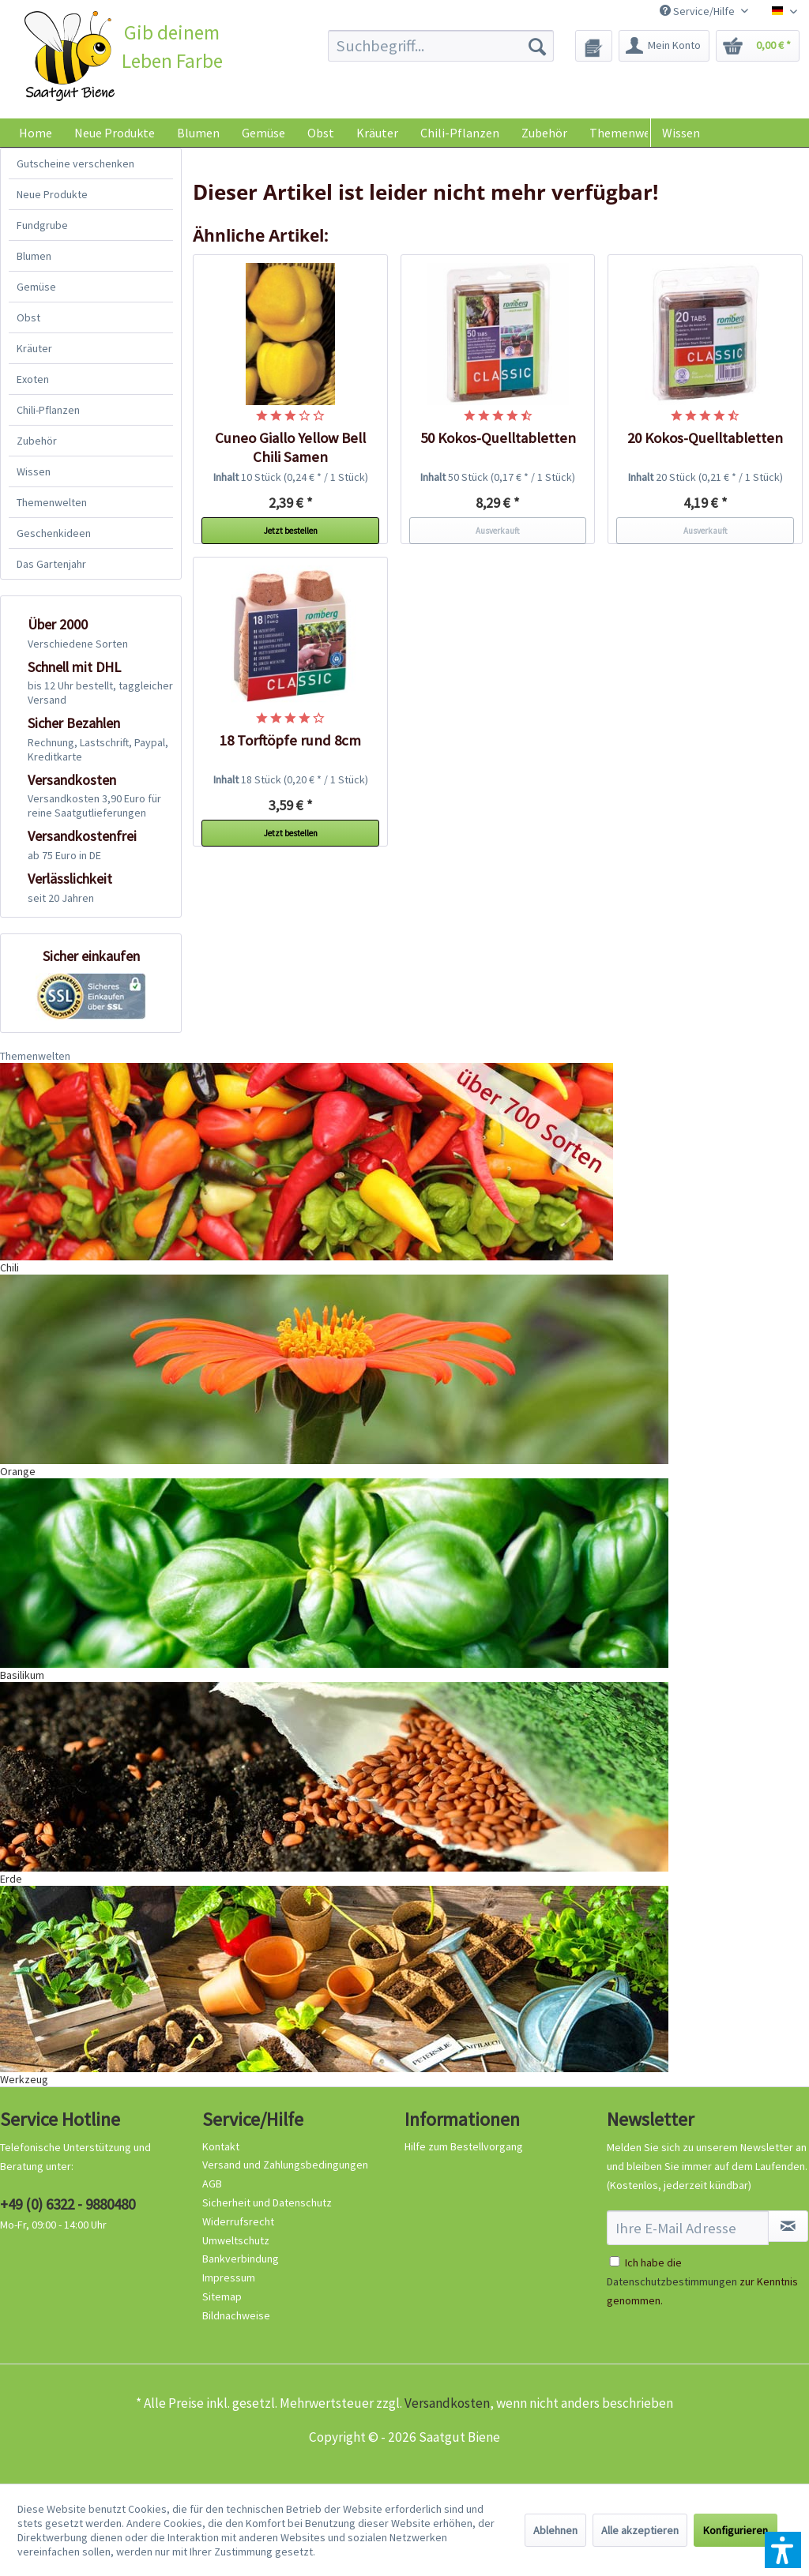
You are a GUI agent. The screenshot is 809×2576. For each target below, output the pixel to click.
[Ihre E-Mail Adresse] (688, 2227)
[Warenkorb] (758, 46)
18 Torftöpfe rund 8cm (290, 740)
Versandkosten (447, 2403)
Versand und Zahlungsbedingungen (285, 2164)
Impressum (228, 2277)
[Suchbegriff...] (441, 46)
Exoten (33, 379)
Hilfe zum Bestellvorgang (463, 2146)
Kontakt (220, 2146)
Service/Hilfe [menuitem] (698, 11)
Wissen (681, 133)
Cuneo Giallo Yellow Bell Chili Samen (290, 447)
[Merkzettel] (593, 46)
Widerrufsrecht (238, 2221)
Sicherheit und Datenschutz (267, 2202)
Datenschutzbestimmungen (672, 2281)
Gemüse (36, 287)
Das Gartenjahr (51, 564)
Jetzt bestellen (291, 530)
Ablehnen (555, 2530)
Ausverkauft (498, 530)
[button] (783, 2550)
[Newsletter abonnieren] (788, 2226)
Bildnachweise (236, 2315)
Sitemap (222, 2296)
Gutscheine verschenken (75, 163)
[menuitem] (441, 46)
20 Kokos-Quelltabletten (705, 438)
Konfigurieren (735, 2530)
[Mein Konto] (664, 46)
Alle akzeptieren (640, 2530)
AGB (212, 2183)
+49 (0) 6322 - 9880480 (67, 2204)
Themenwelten (52, 502)
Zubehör (37, 441)
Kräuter (34, 348)
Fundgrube (42, 225)
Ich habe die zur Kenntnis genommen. (702, 2281)
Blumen (34, 256)
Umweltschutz (235, 2240)
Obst (28, 317)
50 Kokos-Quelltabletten (498, 438)
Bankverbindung (240, 2258)
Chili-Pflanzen (48, 410)
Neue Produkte (52, 194)
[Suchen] (537, 46)
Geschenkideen (54, 533)
